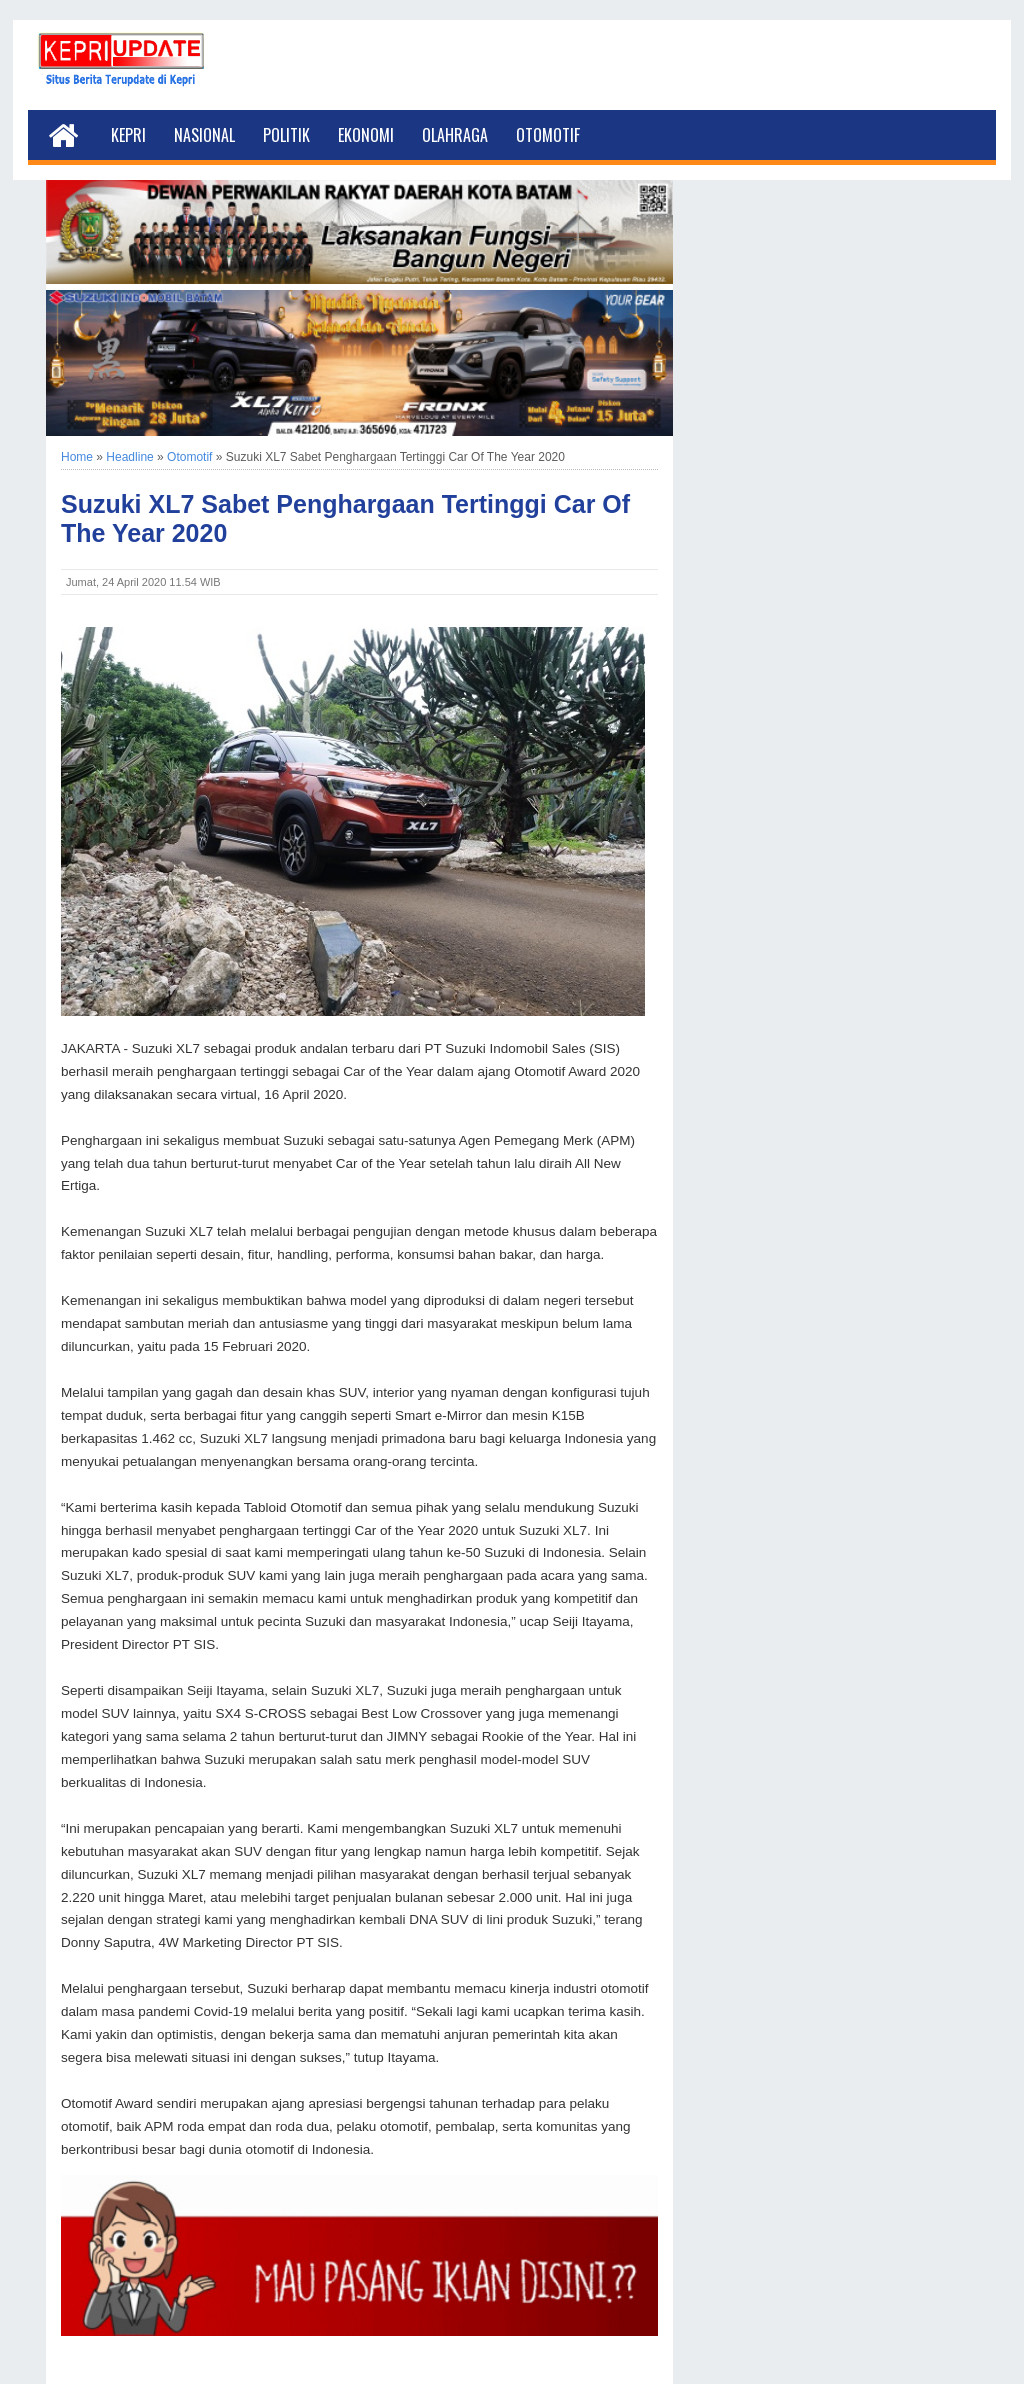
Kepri (128, 135)
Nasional (204, 135)
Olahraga (455, 135)
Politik (286, 135)
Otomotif (548, 135)
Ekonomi (366, 135)
